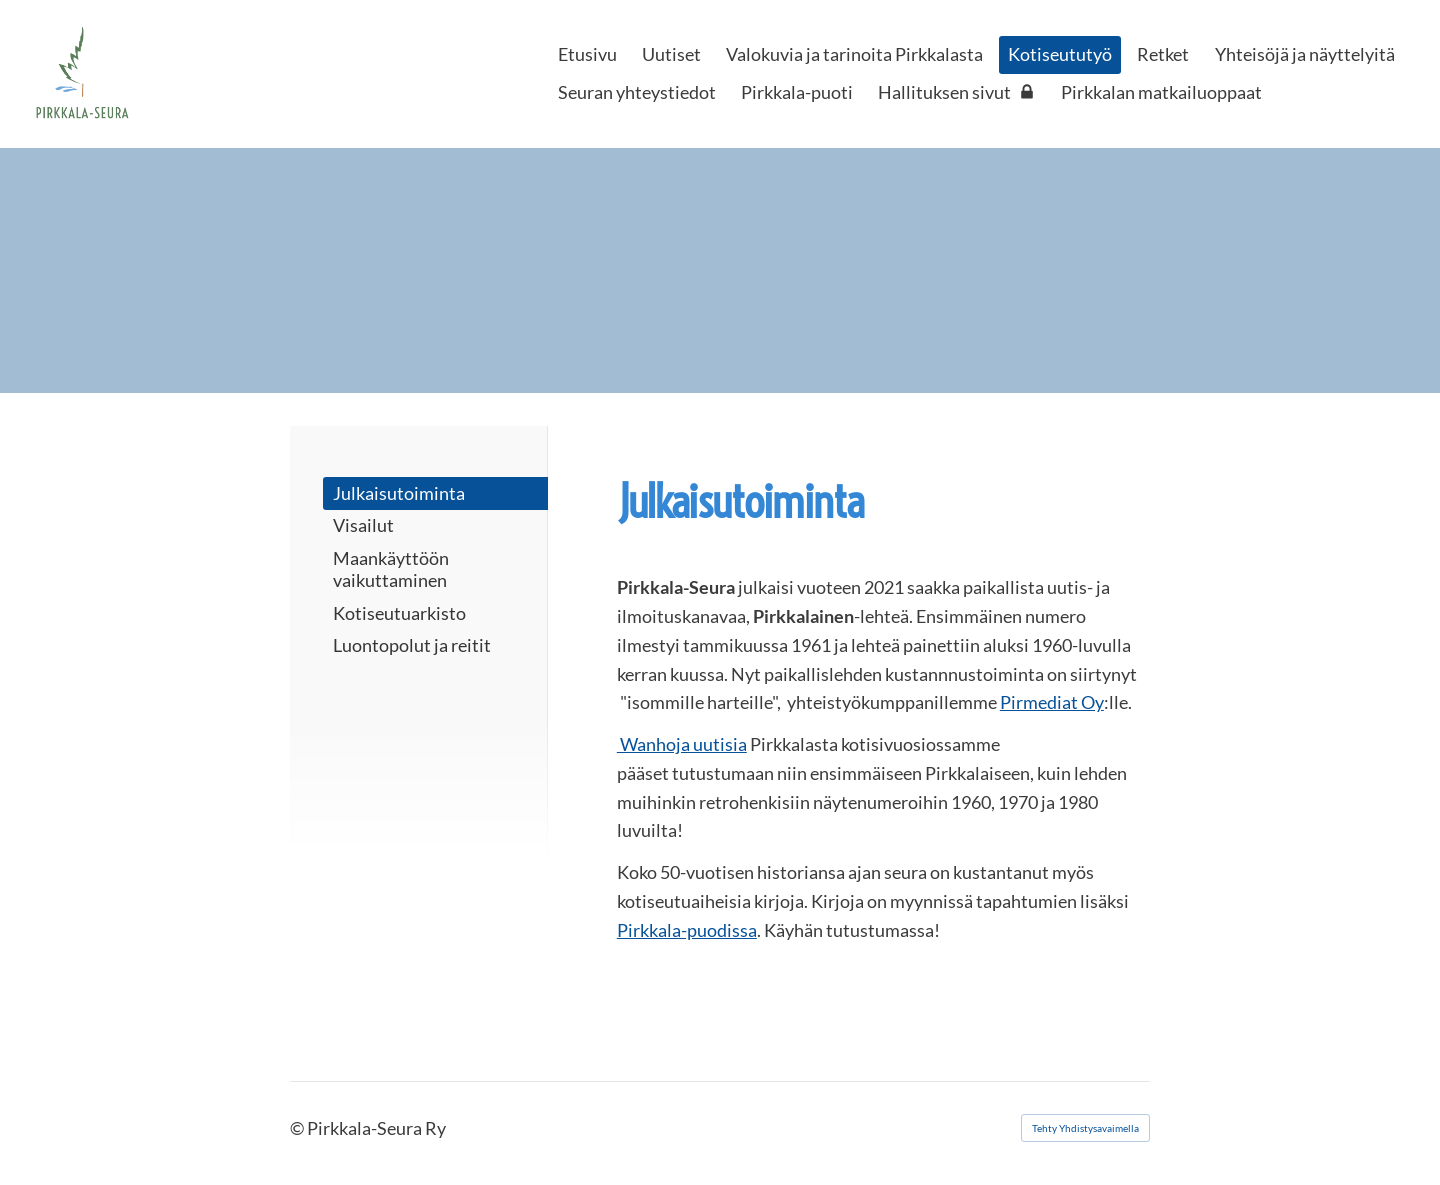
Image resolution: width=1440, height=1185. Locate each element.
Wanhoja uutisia (682, 744)
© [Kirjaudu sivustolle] (298, 1128)
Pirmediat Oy (1052, 702)
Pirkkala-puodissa (687, 930)
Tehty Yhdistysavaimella (1085, 1128)
